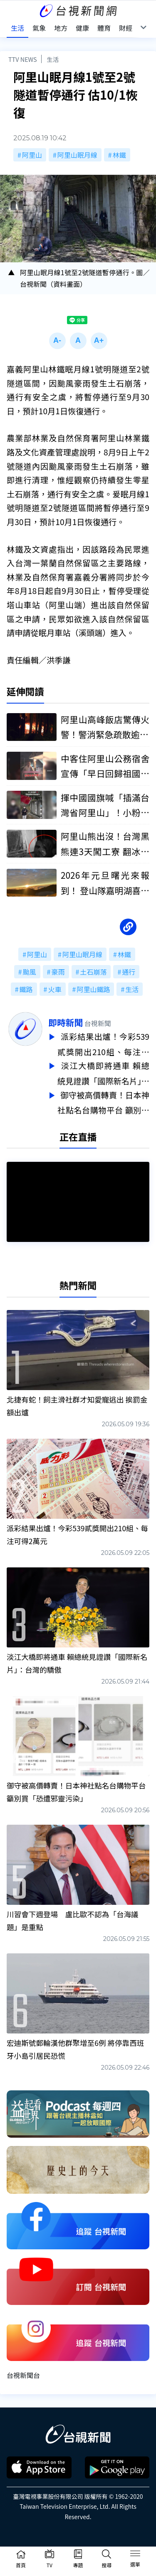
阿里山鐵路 (93, 989)
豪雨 (57, 972)
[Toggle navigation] (135, 2554)
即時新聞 (65, 1022)
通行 (128, 972)
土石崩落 (93, 972)
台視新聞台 (23, 2371)
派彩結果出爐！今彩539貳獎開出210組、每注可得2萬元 (103, 1044)
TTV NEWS (22, 59)
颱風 (29, 972)
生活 (53, 59)
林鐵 (119, 155)
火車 (54, 989)
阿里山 (32, 155)
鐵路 (26, 989)
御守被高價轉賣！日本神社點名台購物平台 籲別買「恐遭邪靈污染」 (103, 1100)
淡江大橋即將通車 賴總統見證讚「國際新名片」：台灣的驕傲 (103, 1071)
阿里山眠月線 (77, 155)
